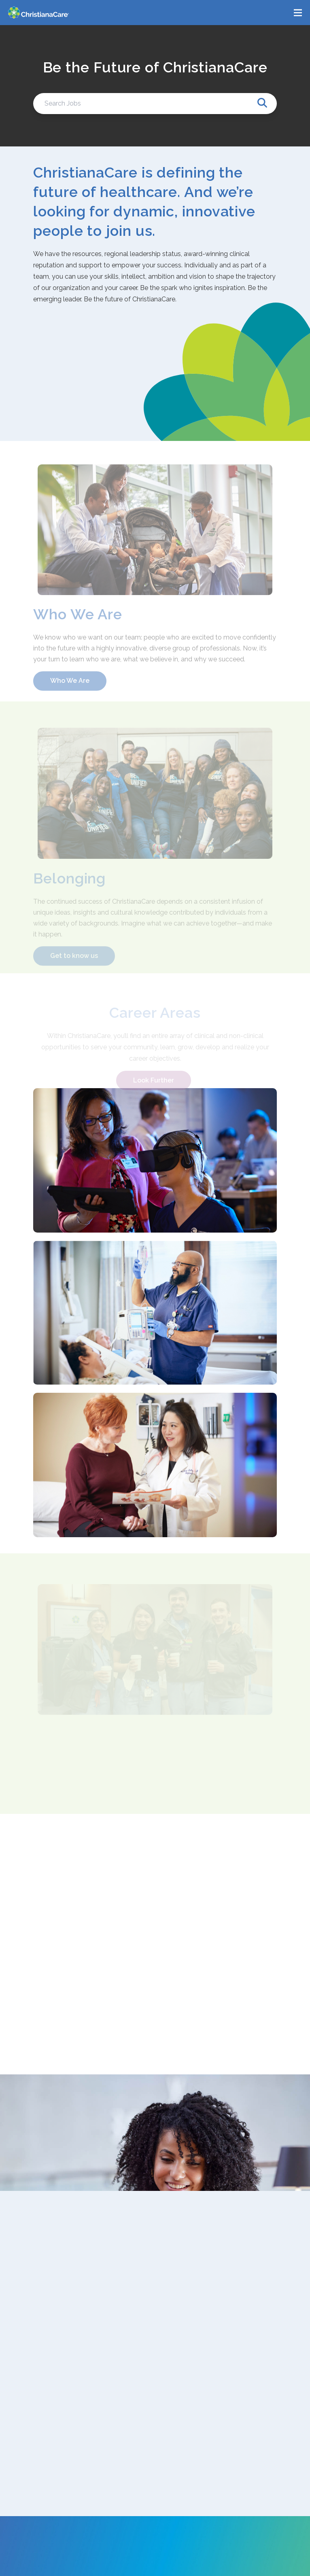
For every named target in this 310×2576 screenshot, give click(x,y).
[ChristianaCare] (38, 12)
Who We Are (69, 686)
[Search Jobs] (155, 103)
